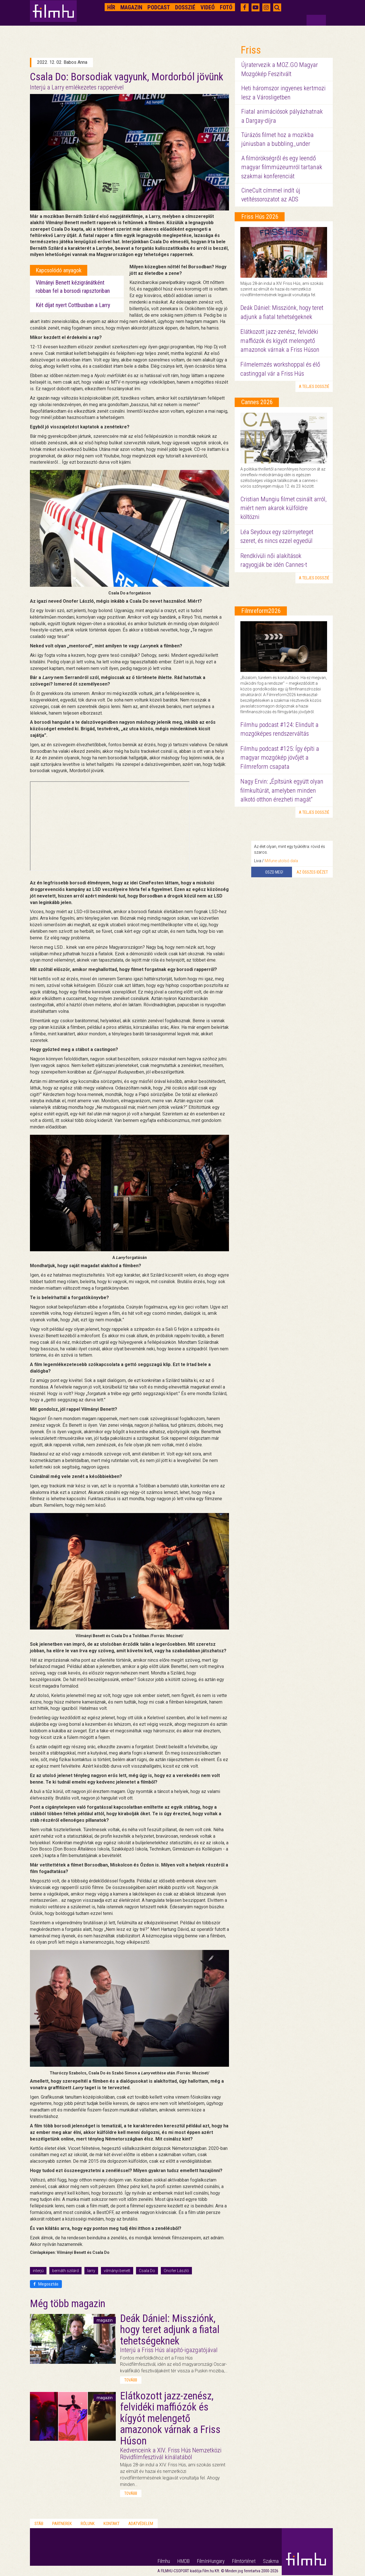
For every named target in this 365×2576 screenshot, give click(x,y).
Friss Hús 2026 (260, 216)
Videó (207, 7)
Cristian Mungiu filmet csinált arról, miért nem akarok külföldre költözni (283, 508)
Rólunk (88, 2523)
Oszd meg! (274, 872)
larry (91, 2270)
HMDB (183, 2561)
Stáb (39, 2523)
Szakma (271, 2561)
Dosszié (185, 7)
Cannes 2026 (257, 402)
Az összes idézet (312, 872)
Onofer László (176, 2270)
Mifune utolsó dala (281, 860)
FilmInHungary (211, 2561)
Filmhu (164, 2561)
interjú (38, 2270)
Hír (111, 7)
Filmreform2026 (261, 610)
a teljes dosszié (314, 386)
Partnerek (62, 2523)
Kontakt (111, 2523)
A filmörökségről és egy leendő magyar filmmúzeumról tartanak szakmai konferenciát (281, 167)
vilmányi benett (117, 2270)
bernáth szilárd (65, 2270)
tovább (130, 2380)
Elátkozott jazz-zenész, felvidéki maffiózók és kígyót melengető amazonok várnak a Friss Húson (279, 340)
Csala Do (147, 2270)
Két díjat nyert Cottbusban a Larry (73, 305)
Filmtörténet (244, 2561)
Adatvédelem (140, 2523)
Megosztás (45, 2284)
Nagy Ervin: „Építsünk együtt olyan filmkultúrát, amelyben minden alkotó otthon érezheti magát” (281, 790)
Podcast (158, 7)
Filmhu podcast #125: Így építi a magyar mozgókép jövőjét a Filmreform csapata (279, 757)
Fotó (226, 7)
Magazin (131, 7)
